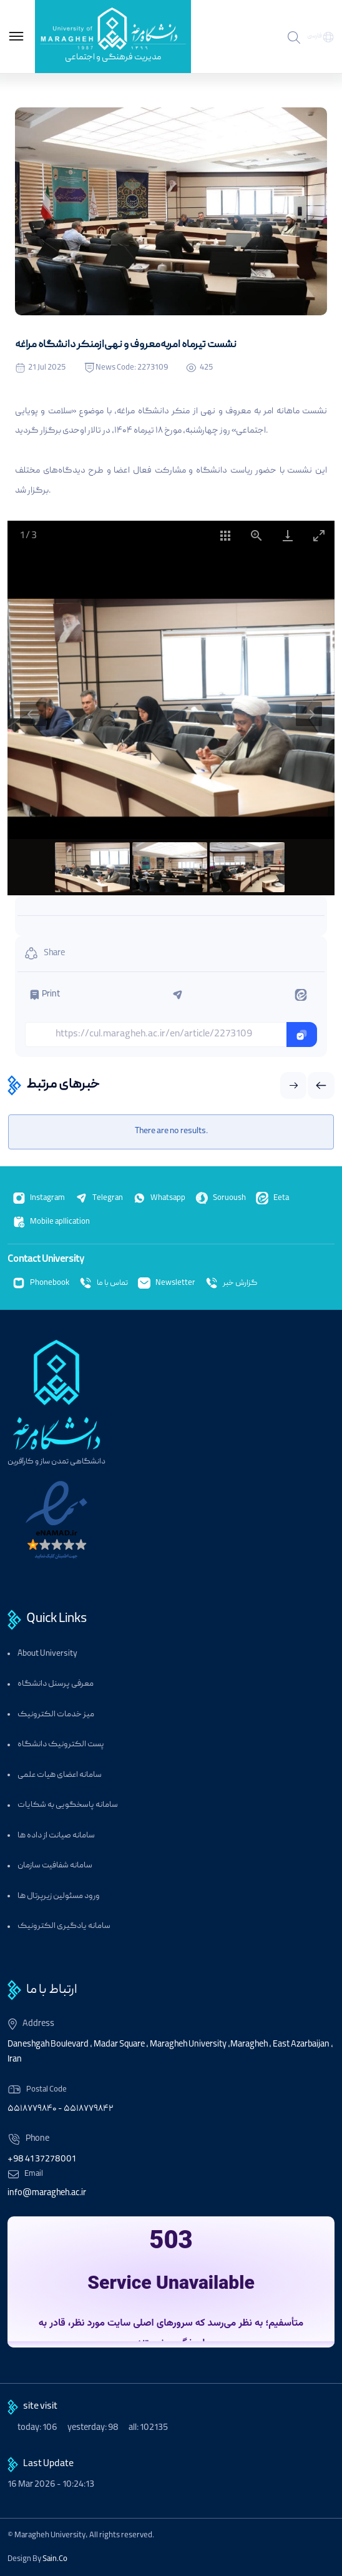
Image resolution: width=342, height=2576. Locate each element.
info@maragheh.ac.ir (46, 2193)
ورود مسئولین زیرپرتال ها (58, 1896)
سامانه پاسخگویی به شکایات (67, 1805)
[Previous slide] (33, 714)
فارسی (314, 36)
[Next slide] (309, 714)
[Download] (287, 535)
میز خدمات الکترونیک (55, 1715)
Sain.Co (54, 2559)
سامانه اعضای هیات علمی (59, 1775)
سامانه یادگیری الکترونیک (63, 1926)
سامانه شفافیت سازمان (54, 1866)
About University (47, 1654)
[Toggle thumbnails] (225, 535)
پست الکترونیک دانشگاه (60, 1745)
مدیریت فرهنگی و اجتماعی (113, 57)
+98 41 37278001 (41, 2159)
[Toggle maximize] (319, 535)
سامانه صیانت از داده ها (56, 1836)
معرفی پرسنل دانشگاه (55, 1684)
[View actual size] (256, 535)
